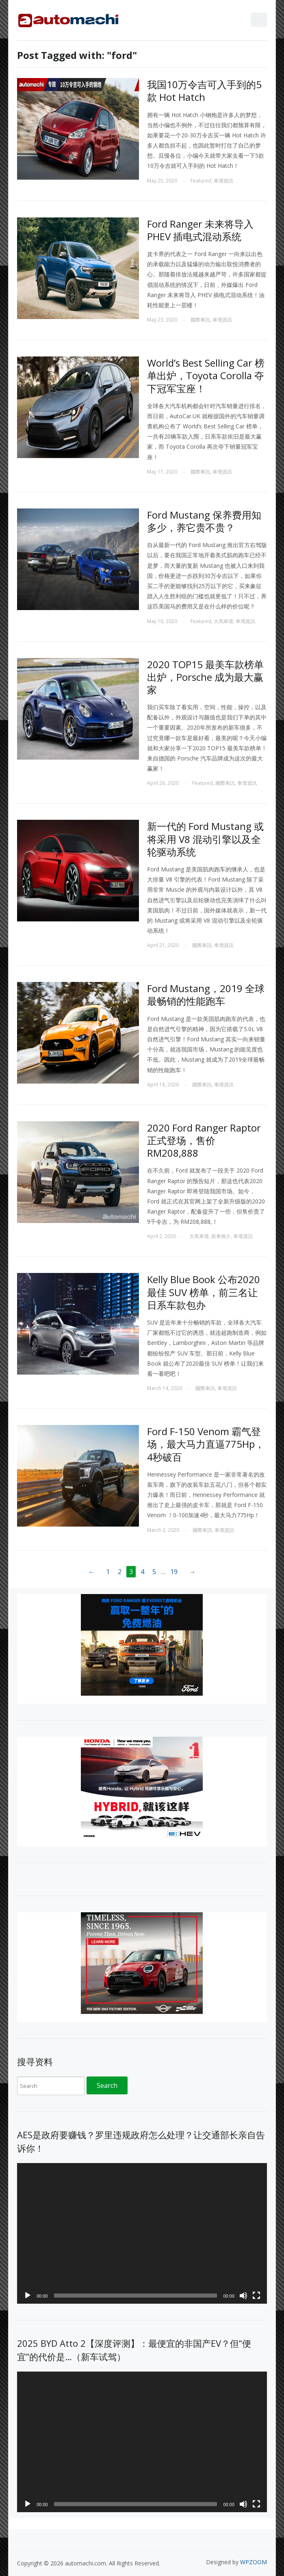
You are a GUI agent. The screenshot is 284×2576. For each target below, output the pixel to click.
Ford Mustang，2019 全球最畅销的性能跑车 (205, 995)
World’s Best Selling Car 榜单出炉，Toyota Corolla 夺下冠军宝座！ (205, 375)
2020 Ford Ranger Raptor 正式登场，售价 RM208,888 (204, 1140)
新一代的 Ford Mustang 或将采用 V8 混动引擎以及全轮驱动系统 (205, 838)
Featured (201, 180)
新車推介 (221, 1236)
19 (174, 1571)
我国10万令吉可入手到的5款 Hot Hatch (204, 91)
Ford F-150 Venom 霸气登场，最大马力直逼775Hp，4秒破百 (205, 1444)
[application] (142, 2233)
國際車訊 (200, 319)
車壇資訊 (223, 180)
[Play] (28, 2295)
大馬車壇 (223, 621)
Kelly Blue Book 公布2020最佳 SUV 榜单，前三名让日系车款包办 (203, 1292)
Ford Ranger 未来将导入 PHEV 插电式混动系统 (200, 230)
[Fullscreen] (256, 2295)
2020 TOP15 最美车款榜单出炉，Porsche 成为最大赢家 (205, 677)
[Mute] (243, 2295)
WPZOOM (253, 2562)
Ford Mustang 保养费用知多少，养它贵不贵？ (204, 521)
